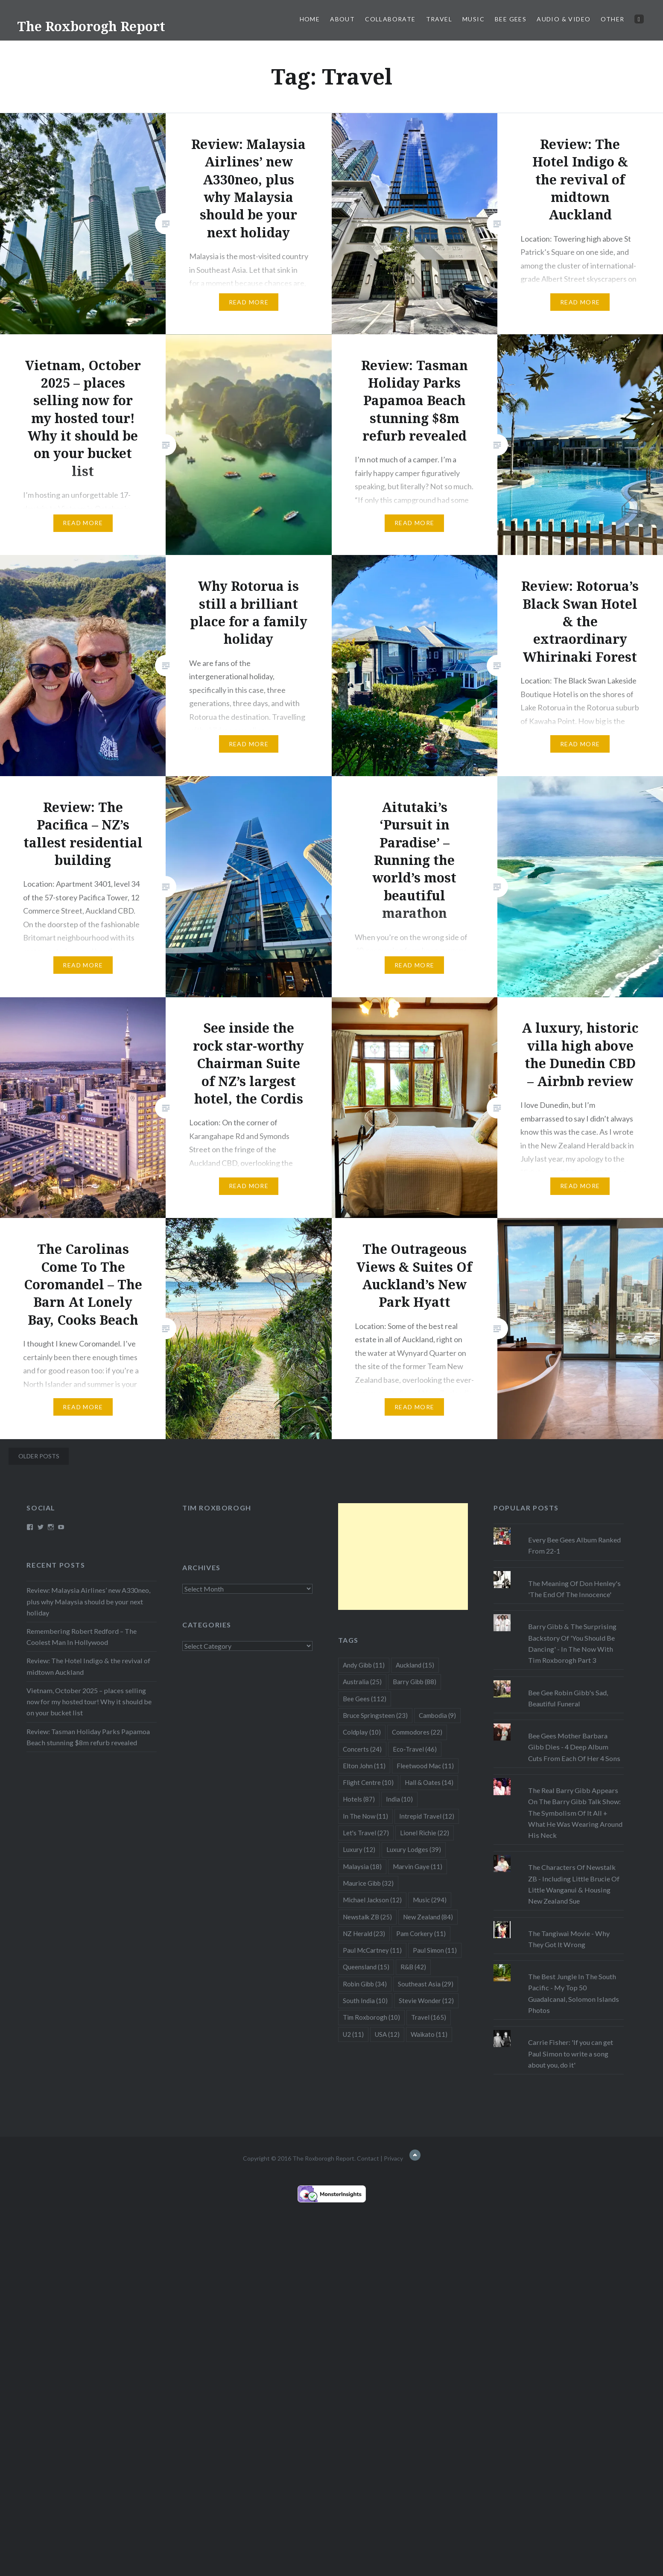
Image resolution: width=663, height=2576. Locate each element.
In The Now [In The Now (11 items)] (365, 1816)
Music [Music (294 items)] (430, 1900)
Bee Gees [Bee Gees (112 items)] (364, 1699)
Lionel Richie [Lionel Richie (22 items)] (424, 1833)
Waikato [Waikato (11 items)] (429, 2034)
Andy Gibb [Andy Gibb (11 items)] (364, 1665)
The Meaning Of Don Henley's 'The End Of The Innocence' (574, 1588)
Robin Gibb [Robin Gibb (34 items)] (365, 1984)
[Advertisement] (403, 1556)
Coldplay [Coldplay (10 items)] (362, 1732)
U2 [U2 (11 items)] (353, 2034)
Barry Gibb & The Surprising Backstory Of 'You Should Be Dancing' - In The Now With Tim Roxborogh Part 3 (572, 1643)
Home (310, 19)
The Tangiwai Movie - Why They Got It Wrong (569, 1938)
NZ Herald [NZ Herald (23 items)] (364, 1933)
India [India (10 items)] (399, 1799)
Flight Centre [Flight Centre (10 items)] (368, 1782)
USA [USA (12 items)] (387, 2034)
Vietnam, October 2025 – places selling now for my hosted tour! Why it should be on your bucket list (89, 1701)
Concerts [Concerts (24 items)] (362, 1749)
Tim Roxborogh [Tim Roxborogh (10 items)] (371, 2017)
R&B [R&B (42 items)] (413, 1967)
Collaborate (390, 19)
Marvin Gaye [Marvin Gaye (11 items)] (417, 1866)
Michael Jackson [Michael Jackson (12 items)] (372, 1900)
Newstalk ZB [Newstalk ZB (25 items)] (367, 1917)
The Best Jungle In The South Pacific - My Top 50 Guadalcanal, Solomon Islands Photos (573, 1993)
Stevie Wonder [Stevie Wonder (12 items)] (426, 2000)
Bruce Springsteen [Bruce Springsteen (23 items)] (375, 1715)
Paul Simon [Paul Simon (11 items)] (435, 1950)
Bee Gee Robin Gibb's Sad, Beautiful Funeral (568, 1698)
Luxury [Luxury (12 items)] (359, 1849)
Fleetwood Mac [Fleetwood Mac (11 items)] (425, 1766)
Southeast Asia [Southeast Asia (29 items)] (425, 1984)
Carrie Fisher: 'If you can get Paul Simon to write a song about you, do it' (570, 2053)
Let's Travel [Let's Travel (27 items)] (366, 1833)
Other (612, 19)
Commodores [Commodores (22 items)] (417, 1732)
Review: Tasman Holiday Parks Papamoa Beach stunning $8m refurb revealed (88, 1737)
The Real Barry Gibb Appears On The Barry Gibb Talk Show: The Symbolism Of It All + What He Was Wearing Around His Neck (575, 1812)
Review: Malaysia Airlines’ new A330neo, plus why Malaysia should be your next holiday (88, 1601)
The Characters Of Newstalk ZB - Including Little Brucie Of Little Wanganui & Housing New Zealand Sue (573, 1884)
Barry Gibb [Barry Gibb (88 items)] (414, 1681)
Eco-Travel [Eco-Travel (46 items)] (415, 1749)
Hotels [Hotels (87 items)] (359, 1799)
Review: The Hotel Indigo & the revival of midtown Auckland (88, 1666)
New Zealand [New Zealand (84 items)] (428, 1917)
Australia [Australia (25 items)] (362, 1681)
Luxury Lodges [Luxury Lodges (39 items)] (413, 1849)
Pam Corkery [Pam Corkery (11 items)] (421, 1933)
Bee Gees (510, 19)
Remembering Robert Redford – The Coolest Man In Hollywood (81, 1636)
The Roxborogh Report (91, 26)
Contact (368, 2158)
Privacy (393, 2158)
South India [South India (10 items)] (365, 2000)
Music (473, 19)
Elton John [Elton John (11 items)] (364, 1766)
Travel (439, 19)
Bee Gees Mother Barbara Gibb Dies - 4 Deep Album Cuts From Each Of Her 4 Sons (574, 1747)
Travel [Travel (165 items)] (428, 2017)
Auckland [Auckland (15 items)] (415, 1665)
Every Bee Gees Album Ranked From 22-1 (574, 1545)
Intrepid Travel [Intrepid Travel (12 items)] (426, 1816)
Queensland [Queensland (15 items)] (366, 1967)
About (342, 19)
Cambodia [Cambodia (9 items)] (437, 1715)
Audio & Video (563, 19)
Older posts (38, 1456)
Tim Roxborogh (216, 1508)
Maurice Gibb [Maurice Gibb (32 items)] (368, 1883)
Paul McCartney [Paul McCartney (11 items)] (372, 1950)
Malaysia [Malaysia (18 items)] (362, 1866)
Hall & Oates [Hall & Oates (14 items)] (429, 1782)
